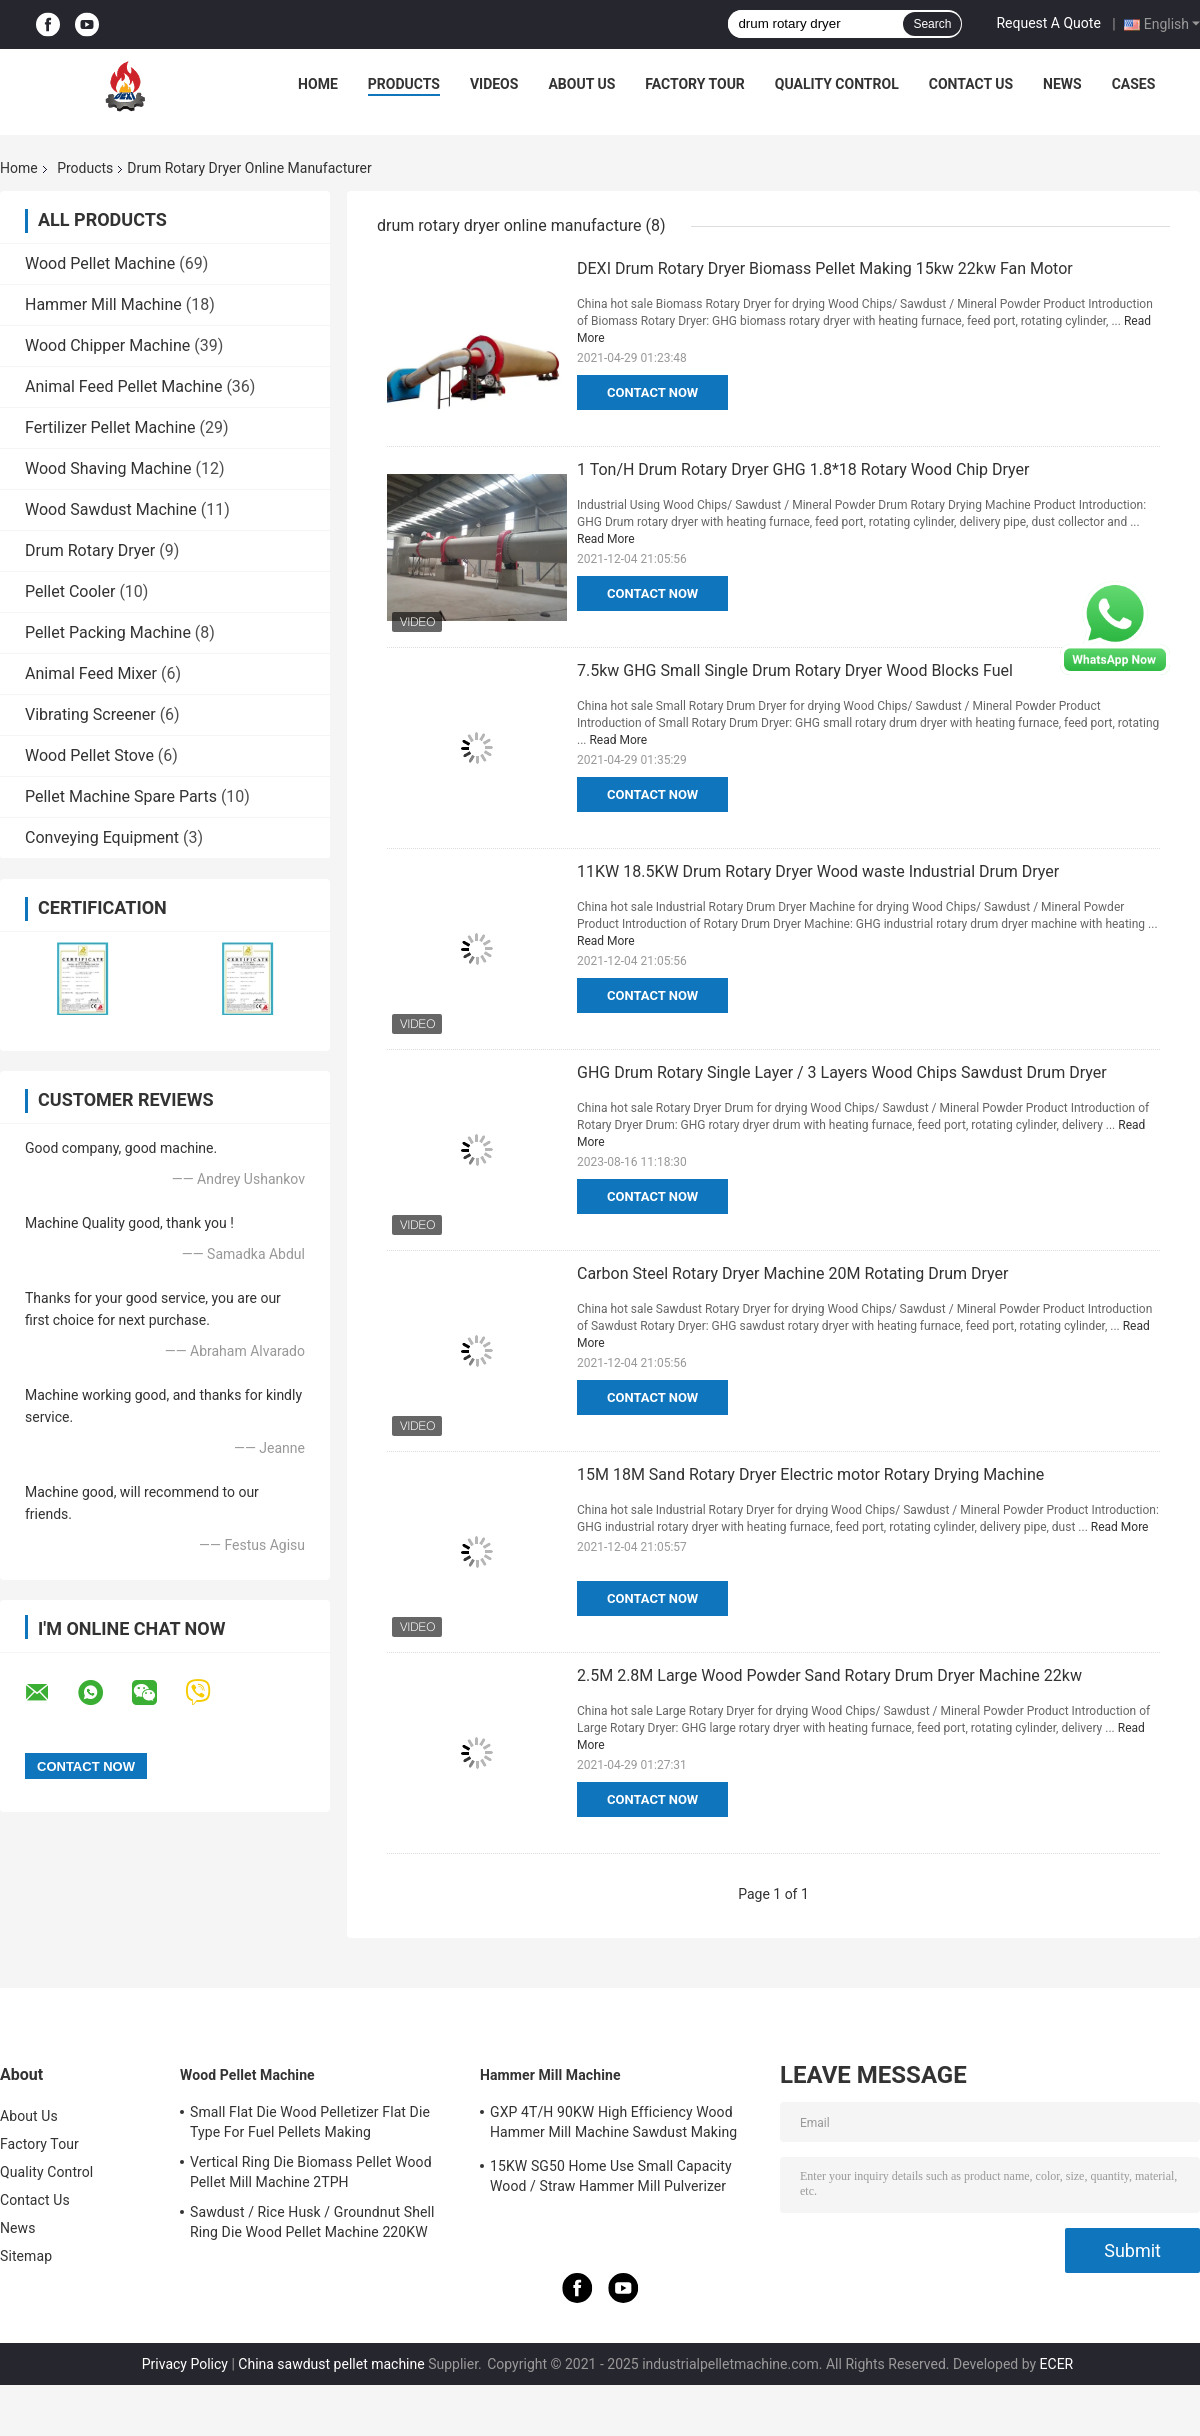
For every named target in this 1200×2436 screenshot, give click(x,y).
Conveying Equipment (102, 837)
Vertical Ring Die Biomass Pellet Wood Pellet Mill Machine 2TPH (311, 2172)
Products (404, 84)
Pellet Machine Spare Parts (121, 796)
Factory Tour (695, 84)
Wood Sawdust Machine (111, 509)
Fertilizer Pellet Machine (110, 427)
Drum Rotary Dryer (90, 550)
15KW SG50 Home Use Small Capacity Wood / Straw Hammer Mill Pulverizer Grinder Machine (611, 2179)
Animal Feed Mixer (91, 673)
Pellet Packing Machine (108, 632)
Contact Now (652, 392)
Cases (1134, 84)
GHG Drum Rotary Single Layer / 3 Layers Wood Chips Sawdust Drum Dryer (842, 1072)
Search (932, 24)
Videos (494, 84)
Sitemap (26, 2256)
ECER (1057, 2364)
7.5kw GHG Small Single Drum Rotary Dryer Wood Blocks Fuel (795, 670)
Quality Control (837, 84)
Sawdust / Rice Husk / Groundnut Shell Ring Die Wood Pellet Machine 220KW (312, 2222)
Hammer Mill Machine (103, 304)
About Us (581, 84)
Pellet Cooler (70, 591)
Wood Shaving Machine (108, 468)
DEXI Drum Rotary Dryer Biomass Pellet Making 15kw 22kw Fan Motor (825, 268)
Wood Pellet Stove (89, 755)
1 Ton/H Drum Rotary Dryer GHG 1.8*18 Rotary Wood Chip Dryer (803, 469)
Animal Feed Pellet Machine (123, 386)
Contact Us (971, 84)
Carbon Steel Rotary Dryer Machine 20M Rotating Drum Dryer (792, 1273)
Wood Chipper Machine (107, 345)
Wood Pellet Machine (100, 263)
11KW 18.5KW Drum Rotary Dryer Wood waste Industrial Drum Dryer (818, 871)
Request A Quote (1048, 23)
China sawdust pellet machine (331, 2364)
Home (318, 84)
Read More (606, 539)
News (1062, 84)
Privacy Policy (185, 2364)
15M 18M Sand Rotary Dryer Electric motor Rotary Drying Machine (810, 1474)
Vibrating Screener (90, 714)
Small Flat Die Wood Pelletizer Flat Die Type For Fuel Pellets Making (310, 2122)
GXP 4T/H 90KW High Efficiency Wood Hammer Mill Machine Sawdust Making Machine (613, 2125)
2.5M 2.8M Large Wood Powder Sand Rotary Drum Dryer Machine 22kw (829, 1675)
